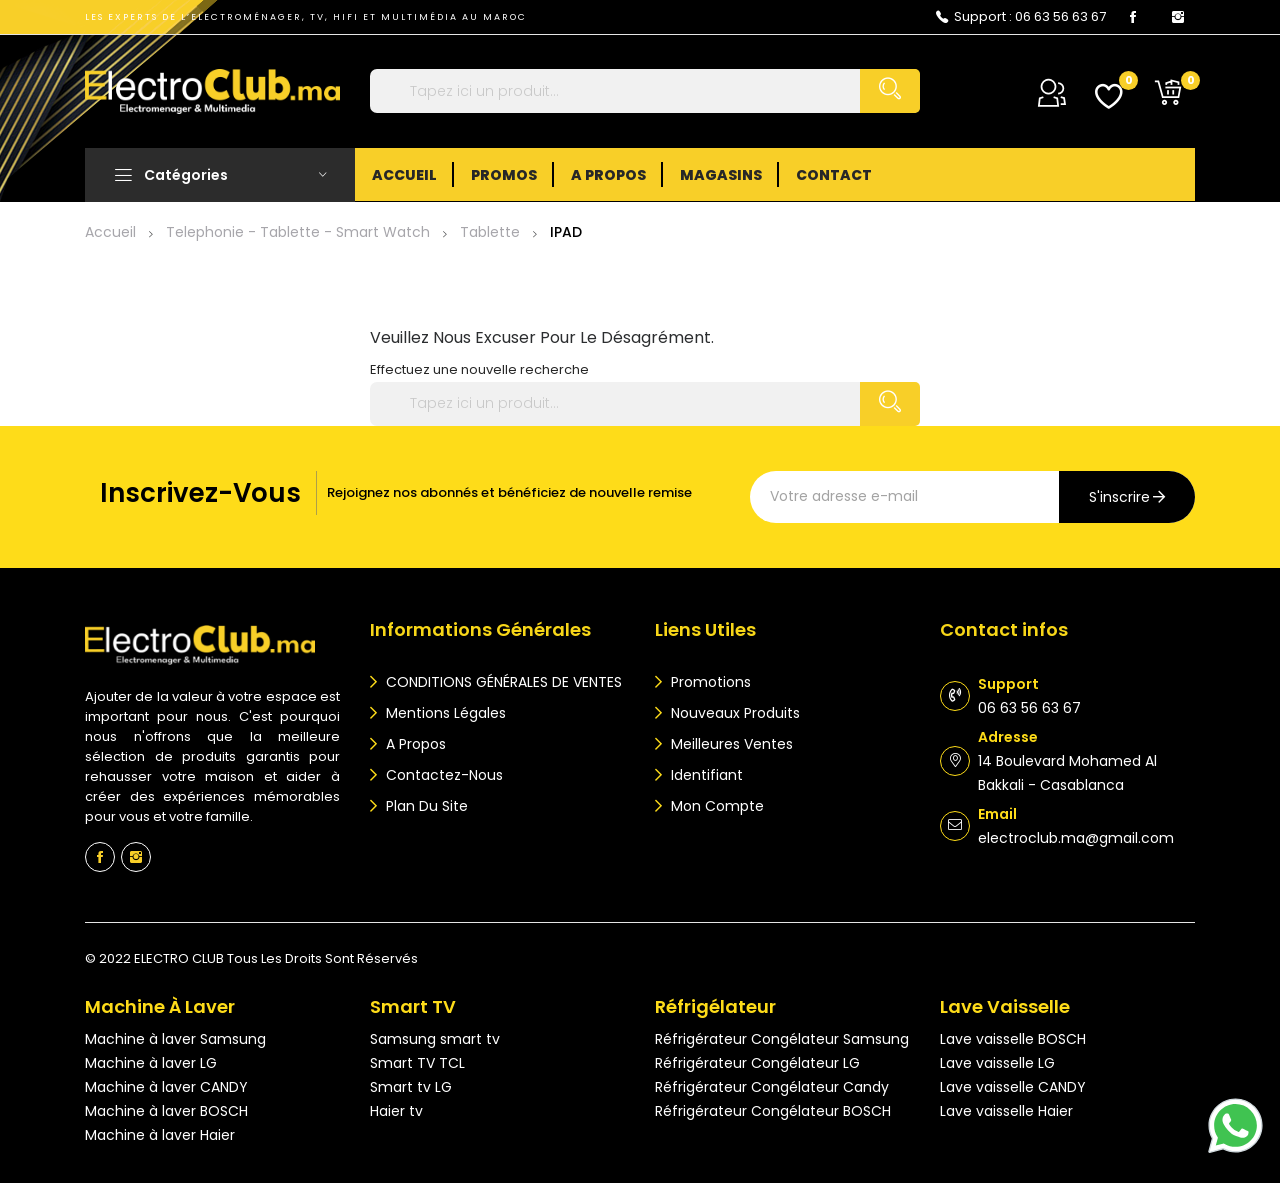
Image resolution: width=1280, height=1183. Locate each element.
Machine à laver (160, 1006)
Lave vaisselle (1005, 1006)
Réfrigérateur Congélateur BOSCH (773, 1111)
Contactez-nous (442, 775)
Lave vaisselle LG (997, 1063)
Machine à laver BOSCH (166, 1111)
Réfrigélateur (715, 1006)
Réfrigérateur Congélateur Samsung (782, 1039)
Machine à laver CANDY (166, 1087)
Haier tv (396, 1111)
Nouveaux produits (733, 713)
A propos (414, 744)
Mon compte (715, 806)
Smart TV (413, 1006)
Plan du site (425, 806)
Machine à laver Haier (160, 1135)
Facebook (1133, 17)
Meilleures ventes (730, 744)
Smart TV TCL (417, 1063)
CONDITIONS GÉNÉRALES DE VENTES (502, 682)
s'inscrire (1119, 497)
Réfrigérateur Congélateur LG (757, 1063)
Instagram (1178, 17)
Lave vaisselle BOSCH (1013, 1039)
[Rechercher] (645, 91)
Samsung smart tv (435, 1039)
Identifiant (705, 775)
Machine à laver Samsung (175, 1039)
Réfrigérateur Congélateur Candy (772, 1087)
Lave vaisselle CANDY (1013, 1087)
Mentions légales (444, 713)
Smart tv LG (411, 1087)
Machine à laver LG (151, 1063)
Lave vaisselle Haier (1006, 1111)
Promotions (709, 682)
